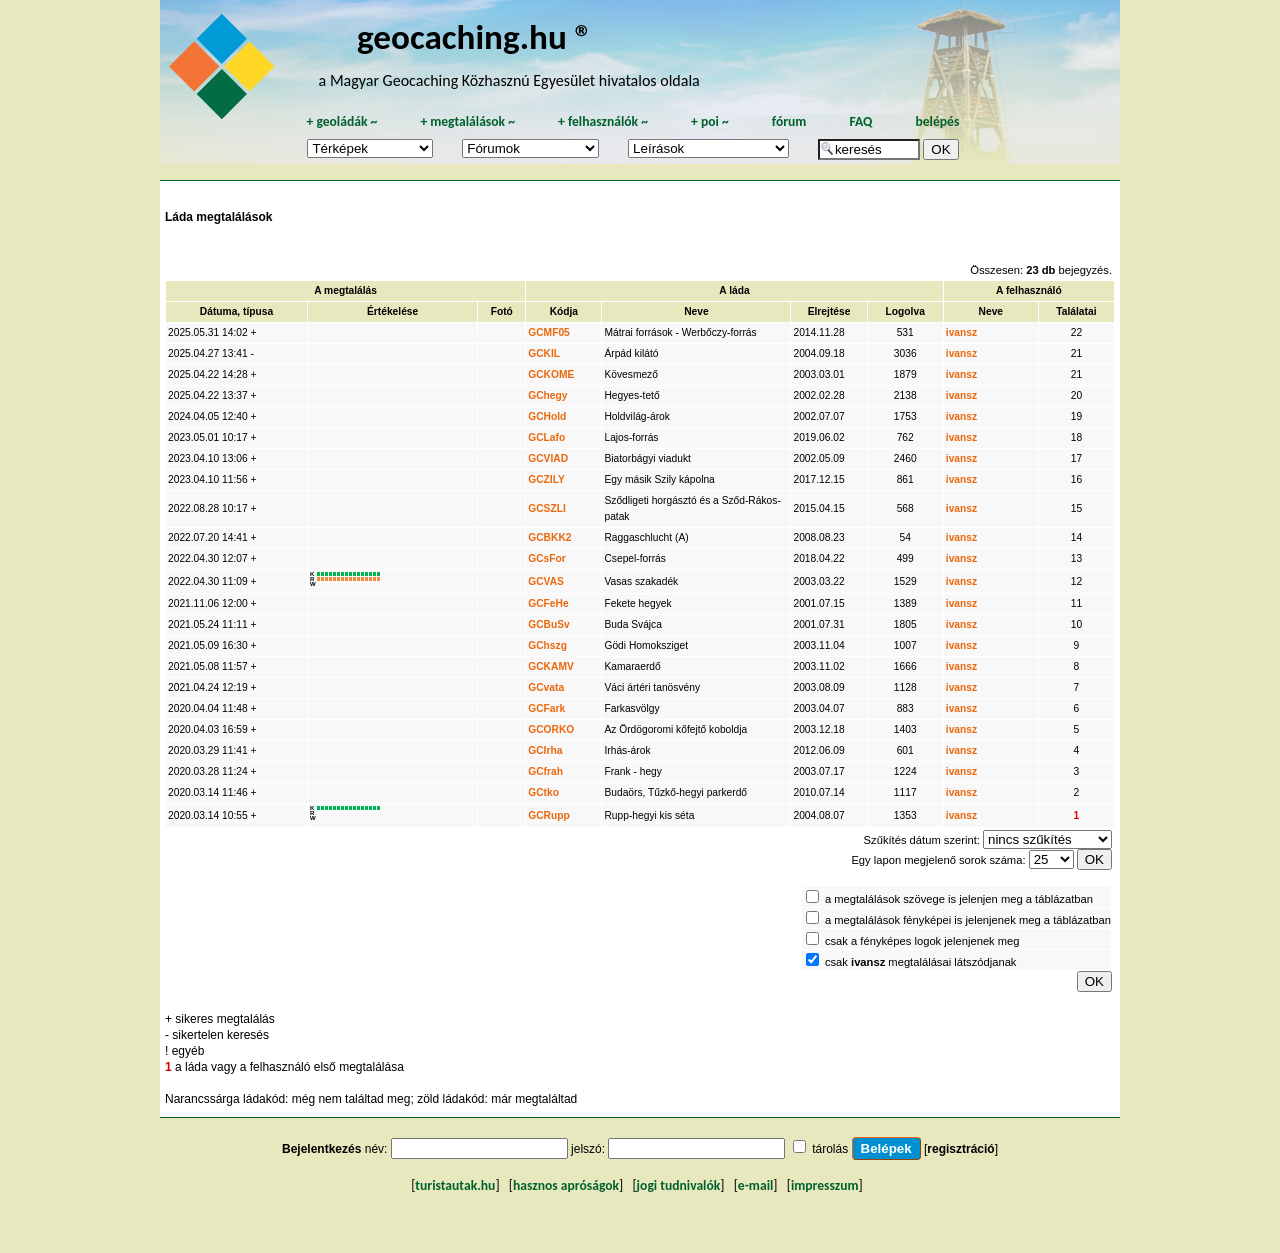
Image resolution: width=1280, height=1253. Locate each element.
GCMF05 (549, 332)
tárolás (830, 1149)
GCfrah (545, 771)
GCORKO (551, 729)
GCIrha (545, 750)
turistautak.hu (455, 1185)
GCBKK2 (549, 537)
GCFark (546, 708)
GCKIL (544, 353)
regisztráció (960, 1149)
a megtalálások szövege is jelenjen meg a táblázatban (959, 899)
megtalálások (467, 121)
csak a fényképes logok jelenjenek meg (922, 941)
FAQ (860, 121)
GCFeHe (548, 603)
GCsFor (547, 558)
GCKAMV (551, 666)
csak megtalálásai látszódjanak (921, 962)
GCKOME (551, 374)
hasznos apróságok (566, 1185)
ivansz (961, 332)
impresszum (825, 1185)
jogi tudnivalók (679, 1185)
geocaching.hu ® (475, 36)
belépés (937, 121)
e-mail (755, 1185)
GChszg (547, 645)
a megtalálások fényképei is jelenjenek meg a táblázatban (968, 920)
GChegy (547, 395)
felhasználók (603, 121)
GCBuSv (549, 624)
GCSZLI (547, 508)
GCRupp (549, 815)
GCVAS (546, 581)
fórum (789, 121)
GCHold (547, 416)
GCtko (543, 792)
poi (710, 121)
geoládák (341, 121)
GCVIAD (548, 458)
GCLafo (546, 437)
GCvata (546, 687)
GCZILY (546, 479)
